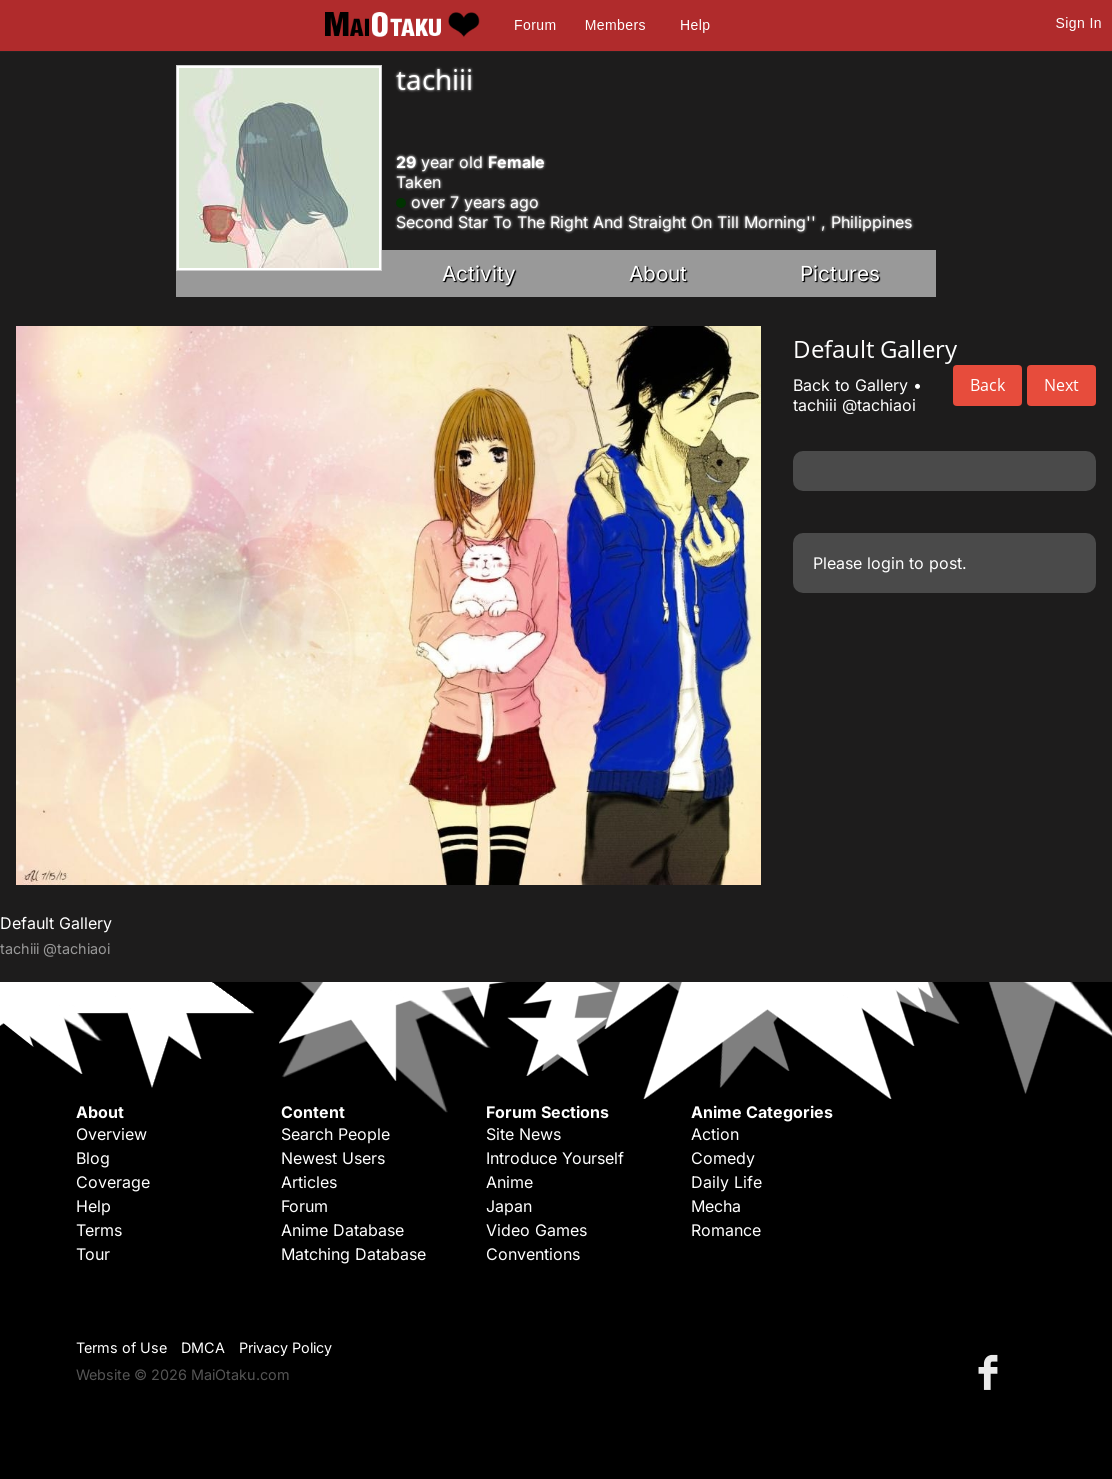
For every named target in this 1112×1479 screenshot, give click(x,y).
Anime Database (342, 1230)
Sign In (1079, 23)
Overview (111, 1134)
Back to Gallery (850, 385)
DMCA (203, 1347)
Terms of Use (121, 1347)
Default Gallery (56, 923)
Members (615, 25)
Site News (523, 1134)
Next (1061, 385)
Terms (99, 1230)
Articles (309, 1182)
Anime (509, 1182)
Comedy (723, 1158)
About (658, 273)
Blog (93, 1158)
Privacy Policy (285, 1347)
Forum (535, 25)
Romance (726, 1230)
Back (987, 385)
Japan (509, 1206)
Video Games (536, 1230)
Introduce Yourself (555, 1158)
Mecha (716, 1206)
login (885, 563)
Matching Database (353, 1254)
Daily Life (726, 1182)
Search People (335, 1134)
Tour (93, 1254)
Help (695, 25)
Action (715, 1134)
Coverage (113, 1182)
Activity (479, 273)
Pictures (840, 273)
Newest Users (333, 1158)
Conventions (533, 1254)
